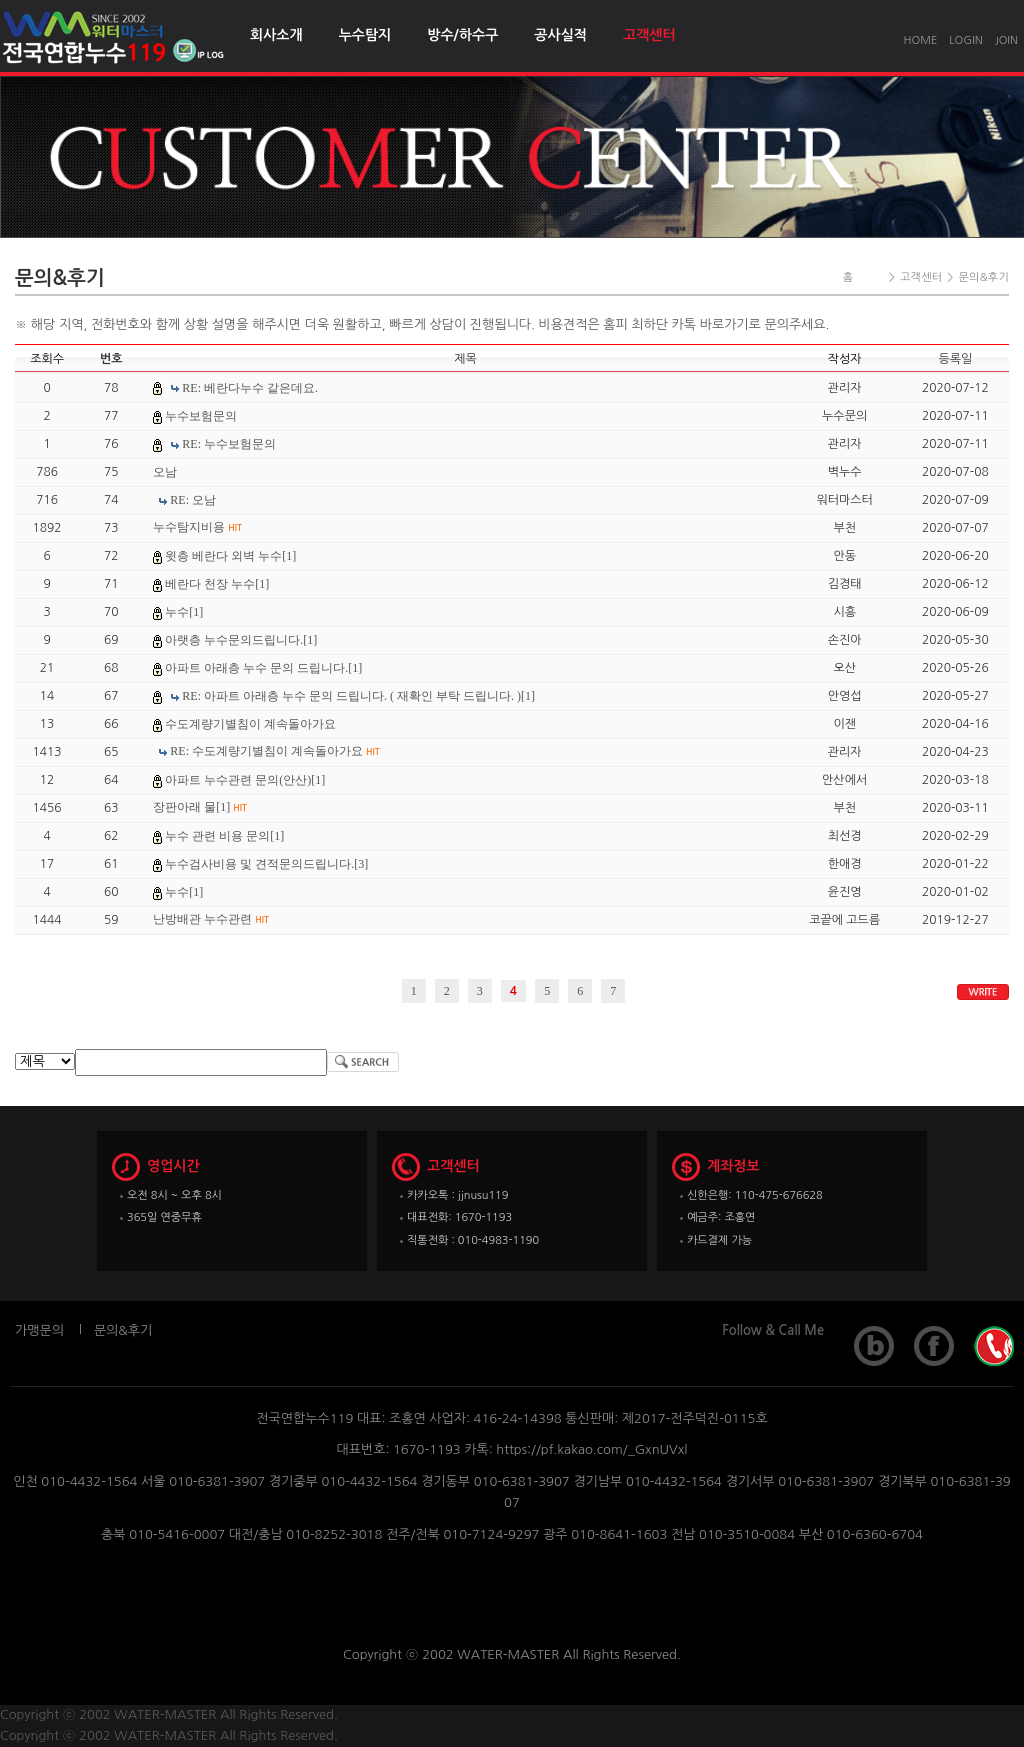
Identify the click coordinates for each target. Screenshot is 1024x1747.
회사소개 (276, 35)
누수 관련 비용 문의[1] (224, 836)
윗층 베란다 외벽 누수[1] (230, 556)
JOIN (1006, 40)
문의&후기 (123, 1330)
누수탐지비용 (197, 527)
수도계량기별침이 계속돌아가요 (250, 724)
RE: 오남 (193, 500)
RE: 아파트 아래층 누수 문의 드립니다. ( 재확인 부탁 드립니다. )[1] (358, 696)
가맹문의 (39, 1330)
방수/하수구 (462, 35)
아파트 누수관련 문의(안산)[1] (245, 780)
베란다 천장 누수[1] (217, 584)
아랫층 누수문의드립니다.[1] (241, 640)
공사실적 (560, 35)
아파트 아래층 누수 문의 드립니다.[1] (263, 668)
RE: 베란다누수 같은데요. (250, 388)
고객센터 (649, 35)
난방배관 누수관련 (211, 919)
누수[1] (184, 612)
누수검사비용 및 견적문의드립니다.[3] (266, 864)
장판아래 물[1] (200, 807)
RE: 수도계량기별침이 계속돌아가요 (274, 751)
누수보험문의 (201, 416)
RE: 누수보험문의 (229, 444)
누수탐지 (365, 35)
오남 (165, 472)
